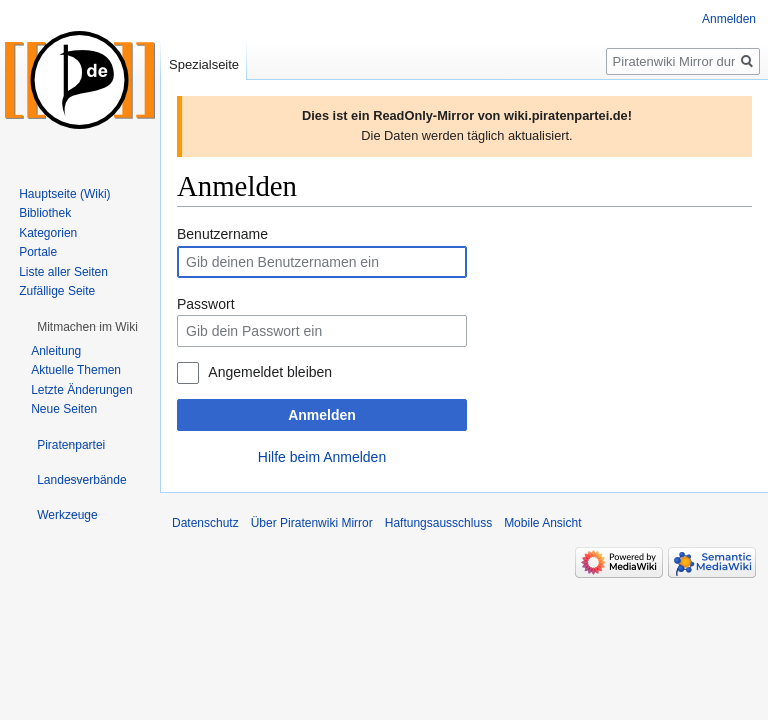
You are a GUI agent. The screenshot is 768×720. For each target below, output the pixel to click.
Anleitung (56, 351)
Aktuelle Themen (76, 370)
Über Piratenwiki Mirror (312, 523)
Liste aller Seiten (63, 272)
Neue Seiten (64, 409)
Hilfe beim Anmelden (322, 457)
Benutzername (222, 234)
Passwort (206, 304)
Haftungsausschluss (438, 523)
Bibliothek (45, 213)
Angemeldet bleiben (270, 372)
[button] (87, 327)
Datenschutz (205, 523)
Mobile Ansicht (542, 523)
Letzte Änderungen (81, 390)
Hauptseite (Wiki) (64, 194)
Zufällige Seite (57, 291)
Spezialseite (204, 64)
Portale (38, 252)
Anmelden (322, 415)
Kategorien (48, 233)
